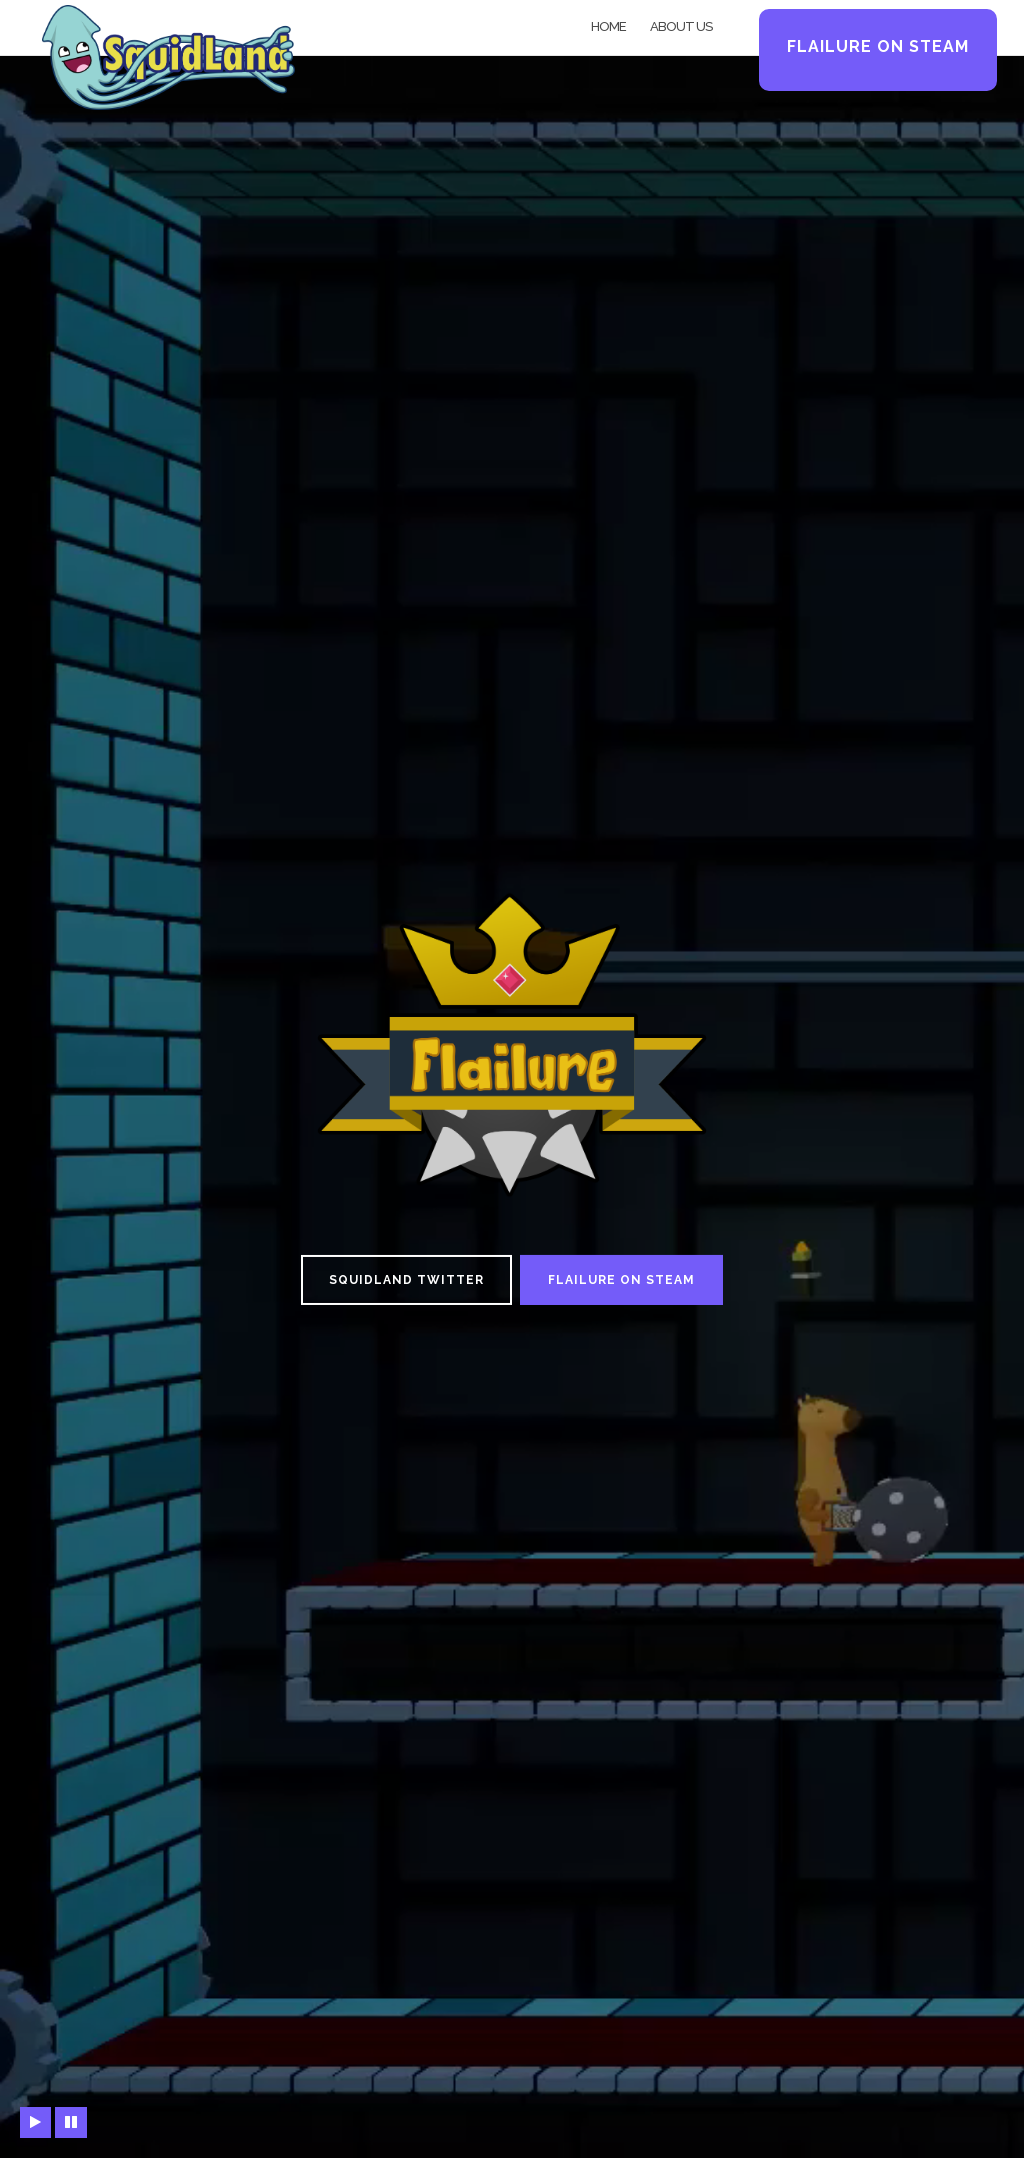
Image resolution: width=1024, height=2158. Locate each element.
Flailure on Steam (878, 46)
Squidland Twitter (406, 1280)
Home (608, 26)
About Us (681, 26)
